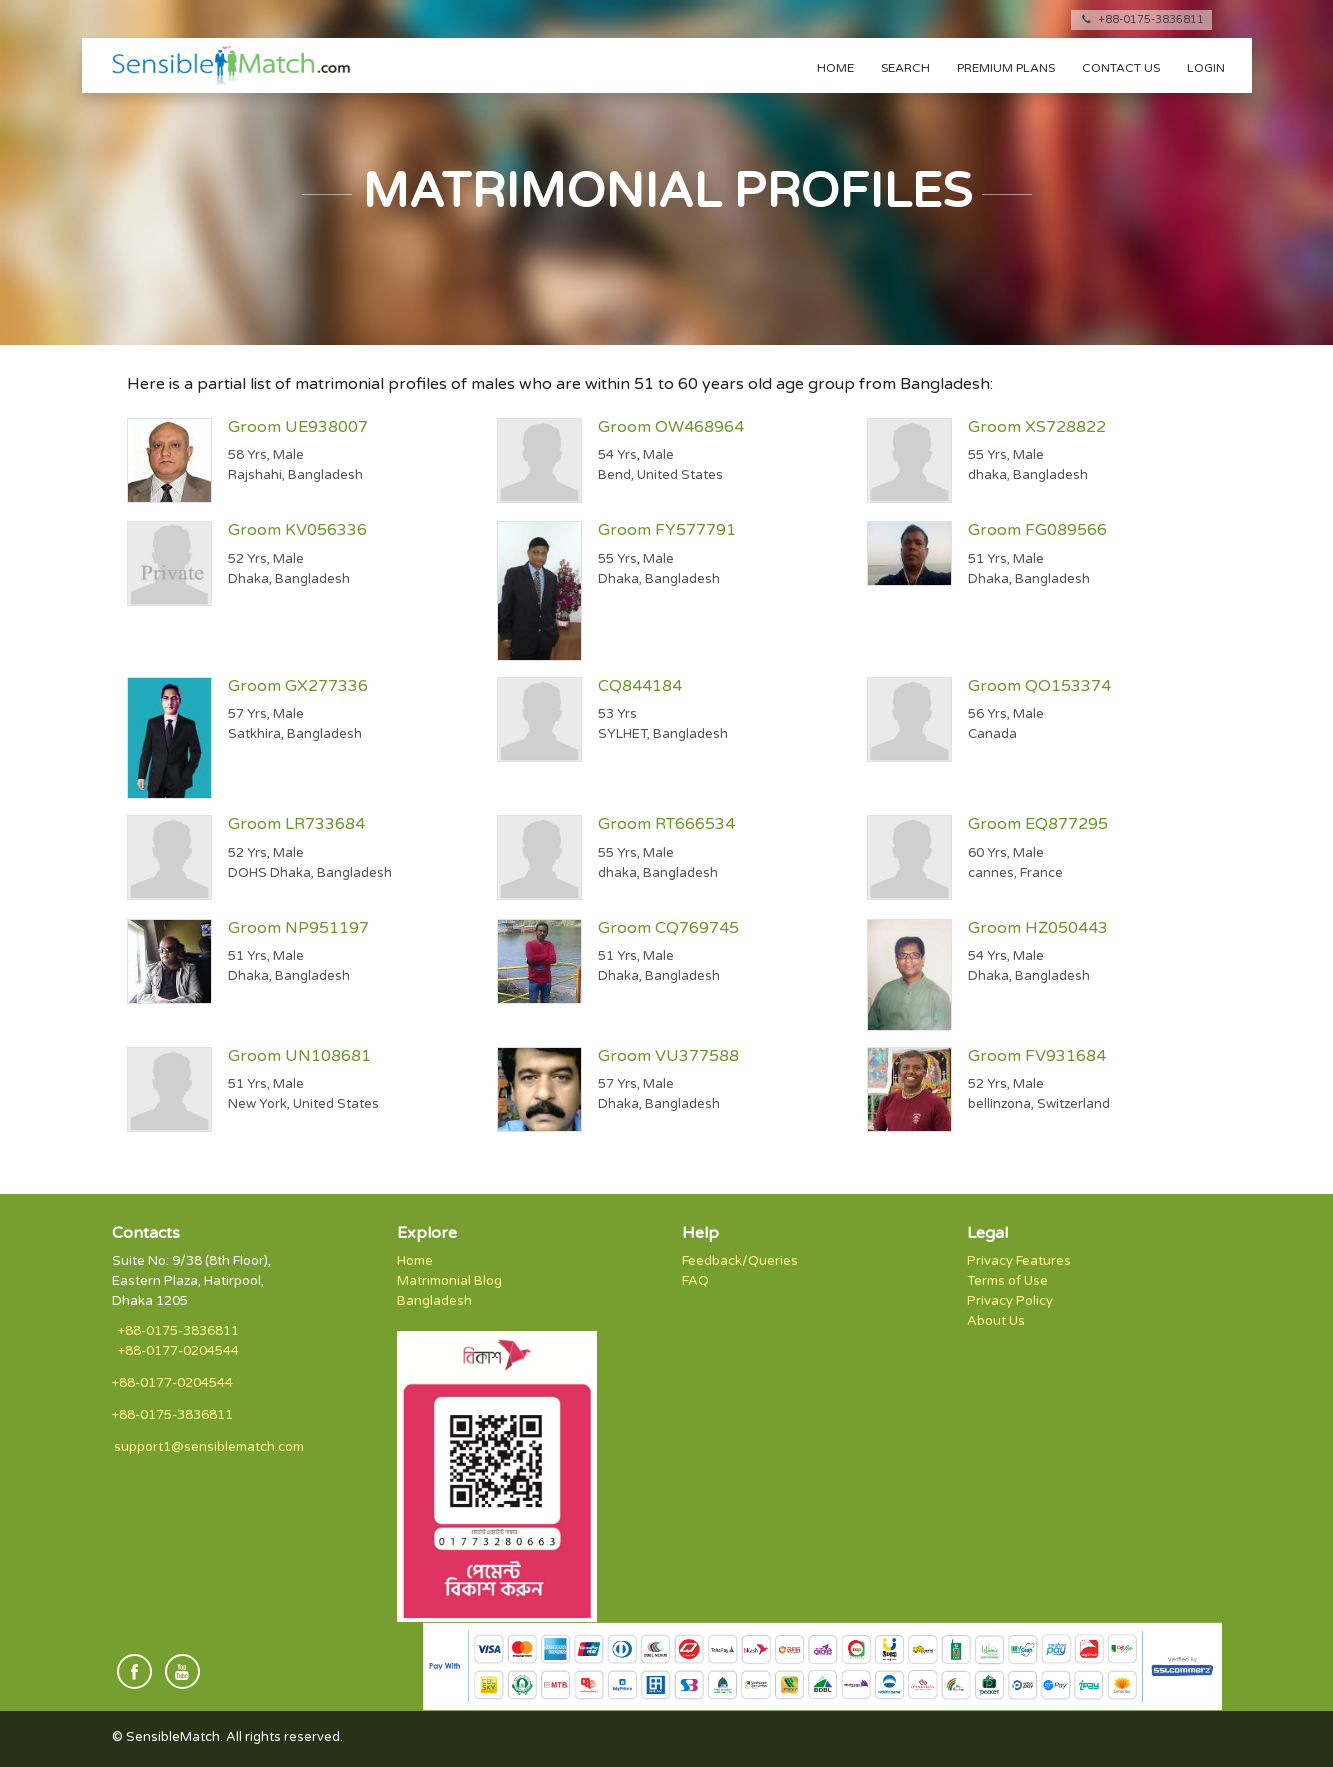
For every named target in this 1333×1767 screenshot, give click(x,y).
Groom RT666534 (666, 824)
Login (1206, 68)
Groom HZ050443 (1038, 928)
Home (835, 68)
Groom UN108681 (299, 1056)
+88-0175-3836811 (1141, 19)
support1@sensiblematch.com (209, 1447)
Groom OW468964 (671, 427)
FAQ (695, 1281)
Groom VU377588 (668, 1056)
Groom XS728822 (1037, 427)
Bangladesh (434, 1301)
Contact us (1121, 68)
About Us (996, 1321)
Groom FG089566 (1037, 530)
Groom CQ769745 (668, 928)
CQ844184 (640, 686)
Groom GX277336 (298, 686)
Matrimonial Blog (449, 1281)
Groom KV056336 (297, 530)
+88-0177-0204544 (178, 1351)
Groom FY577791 (667, 530)
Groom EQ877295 (1038, 824)
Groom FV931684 (1037, 1056)
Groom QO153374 (1039, 686)
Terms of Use (1007, 1281)
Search (905, 68)
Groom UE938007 (298, 427)
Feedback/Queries (740, 1261)
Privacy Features (1019, 1261)
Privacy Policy (1010, 1301)
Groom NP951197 (298, 928)
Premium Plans (1006, 68)
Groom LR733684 (296, 824)
